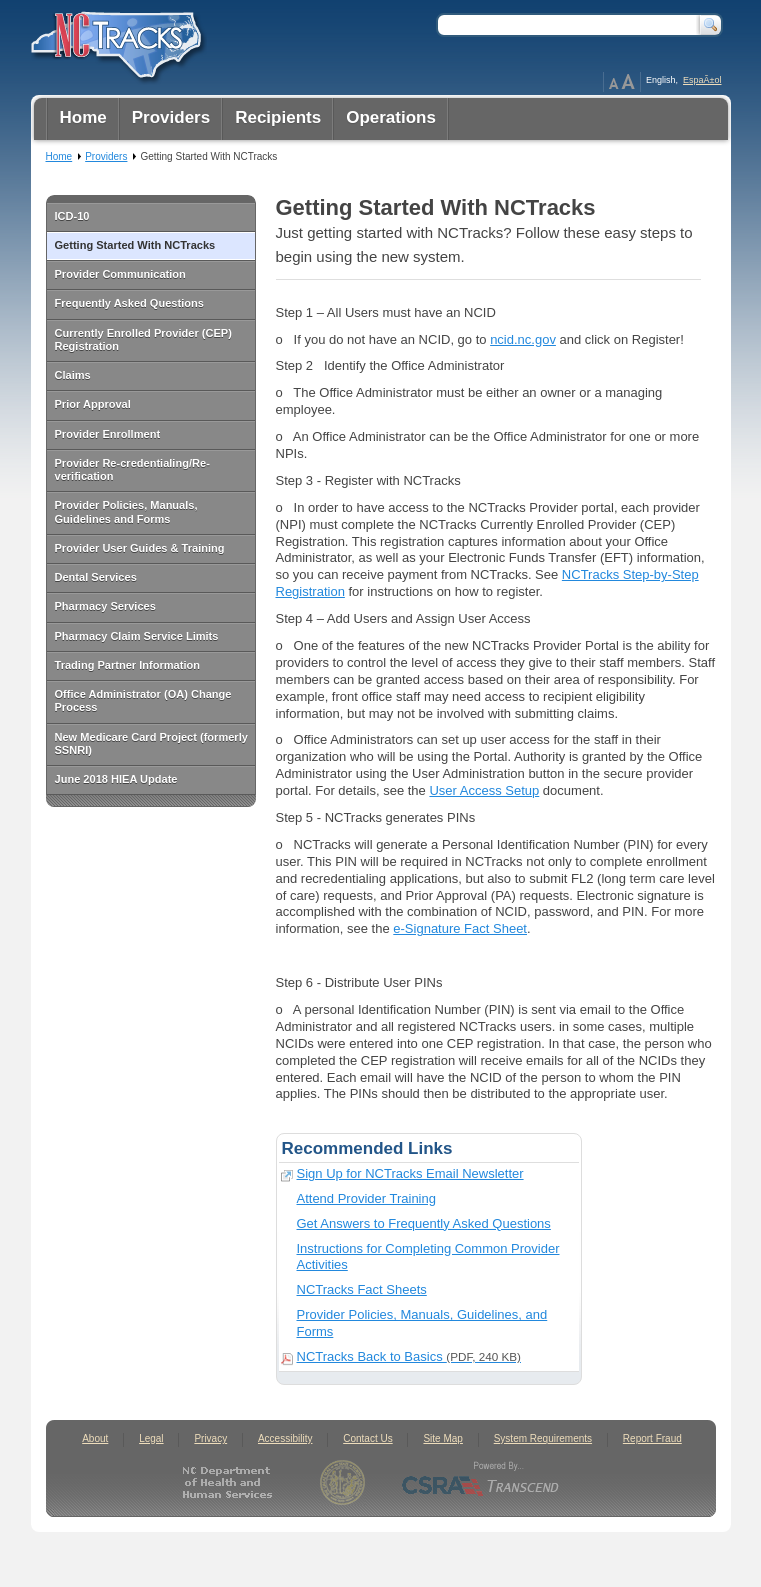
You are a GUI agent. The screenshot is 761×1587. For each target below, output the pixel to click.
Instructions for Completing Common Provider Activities (428, 1257)
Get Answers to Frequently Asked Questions (424, 1223)
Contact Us (367, 1438)
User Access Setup (484, 790)
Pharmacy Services (105, 606)
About (95, 1438)
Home (59, 156)
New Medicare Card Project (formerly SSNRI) (151, 743)
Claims (73, 375)
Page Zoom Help (622, 82)
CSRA (481, 1482)
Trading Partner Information (127, 665)
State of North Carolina (342, 1482)
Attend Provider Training (366, 1198)
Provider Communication (120, 274)
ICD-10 (72, 216)
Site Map (442, 1438)
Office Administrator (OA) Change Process (143, 700)
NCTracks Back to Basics (409, 1356)
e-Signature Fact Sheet (460, 928)
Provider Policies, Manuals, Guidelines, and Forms (422, 1323)
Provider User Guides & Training (140, 548)
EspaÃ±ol (702, 80)
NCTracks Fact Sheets (362, 1289)
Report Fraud (652, 1438)
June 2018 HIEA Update (116, 779)
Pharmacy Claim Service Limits (137, 636)
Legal (151, 1438)
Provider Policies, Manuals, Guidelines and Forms (126, 511)
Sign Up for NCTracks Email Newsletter (410, 1173)
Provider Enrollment (108, 434)
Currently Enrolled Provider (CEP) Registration (143, 339)
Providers (106, 156)
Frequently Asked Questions (129, 303)
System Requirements (543, 1438)
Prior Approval (93, 404)
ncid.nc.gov (523, 339)
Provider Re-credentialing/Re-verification (132, 469)
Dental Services (96, 577)
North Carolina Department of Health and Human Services (231, 1482)
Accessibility (285, 1438)
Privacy (210, 1438)
